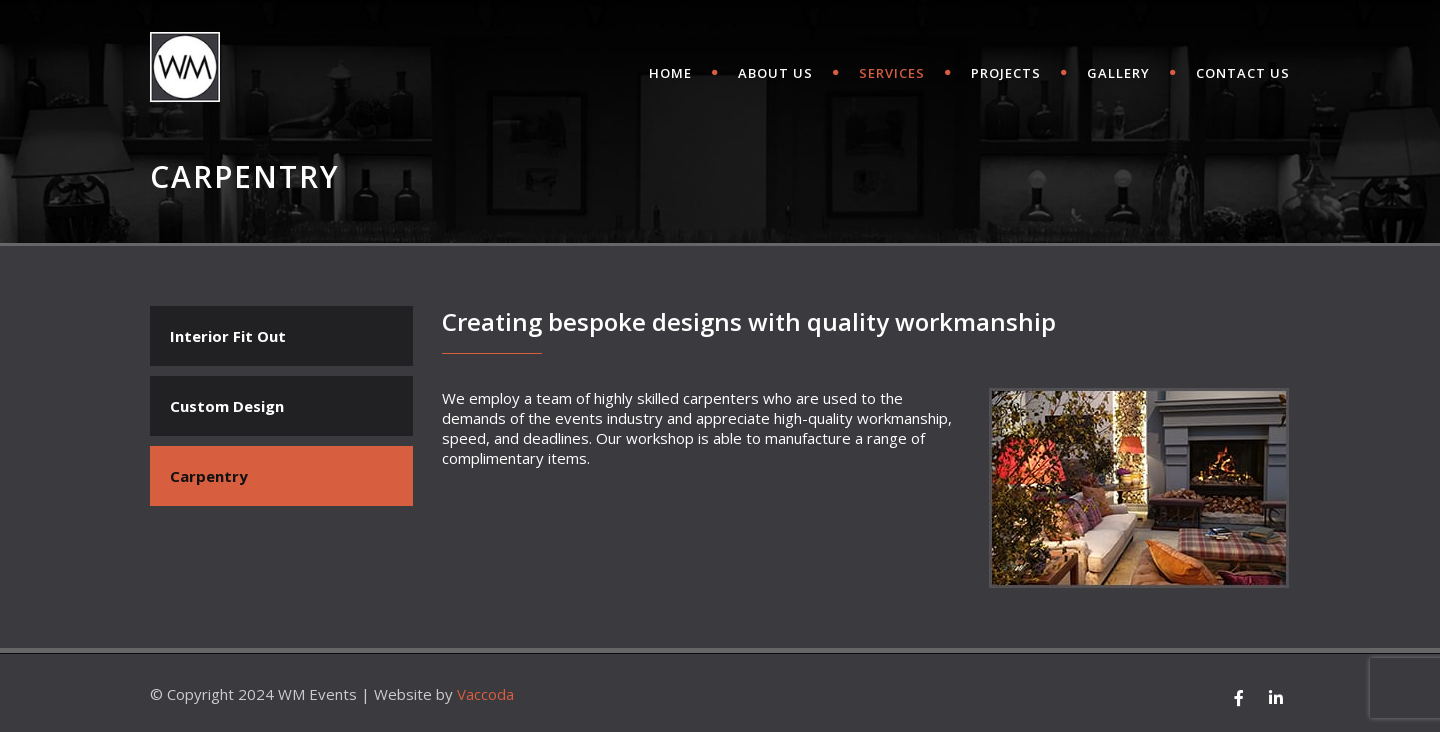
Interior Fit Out (228, 336)
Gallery (1118, 73)
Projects (1006, 73)
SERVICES (892, 73)
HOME (670, 73)
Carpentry (209, 476)
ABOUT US (775, 73)
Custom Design (227, 406)
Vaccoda (485, 694)
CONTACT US (1243, 73)
